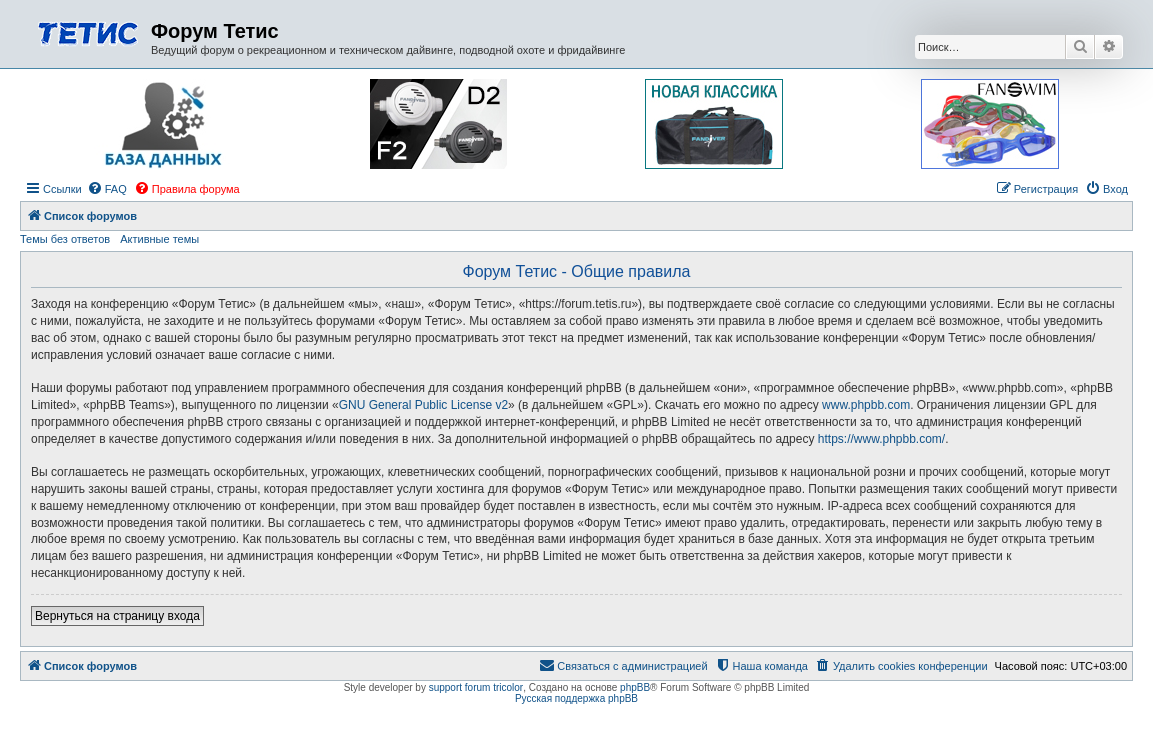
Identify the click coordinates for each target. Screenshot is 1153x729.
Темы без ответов (65, 239)
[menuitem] (107, 189)
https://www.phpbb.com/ (881, 439)
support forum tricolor (476, 687)
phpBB (635, 687)
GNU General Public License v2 (423, 405)
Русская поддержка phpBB (576, 698)
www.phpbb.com (866, 405)
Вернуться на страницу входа (117, 616)
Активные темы (159, 239)
